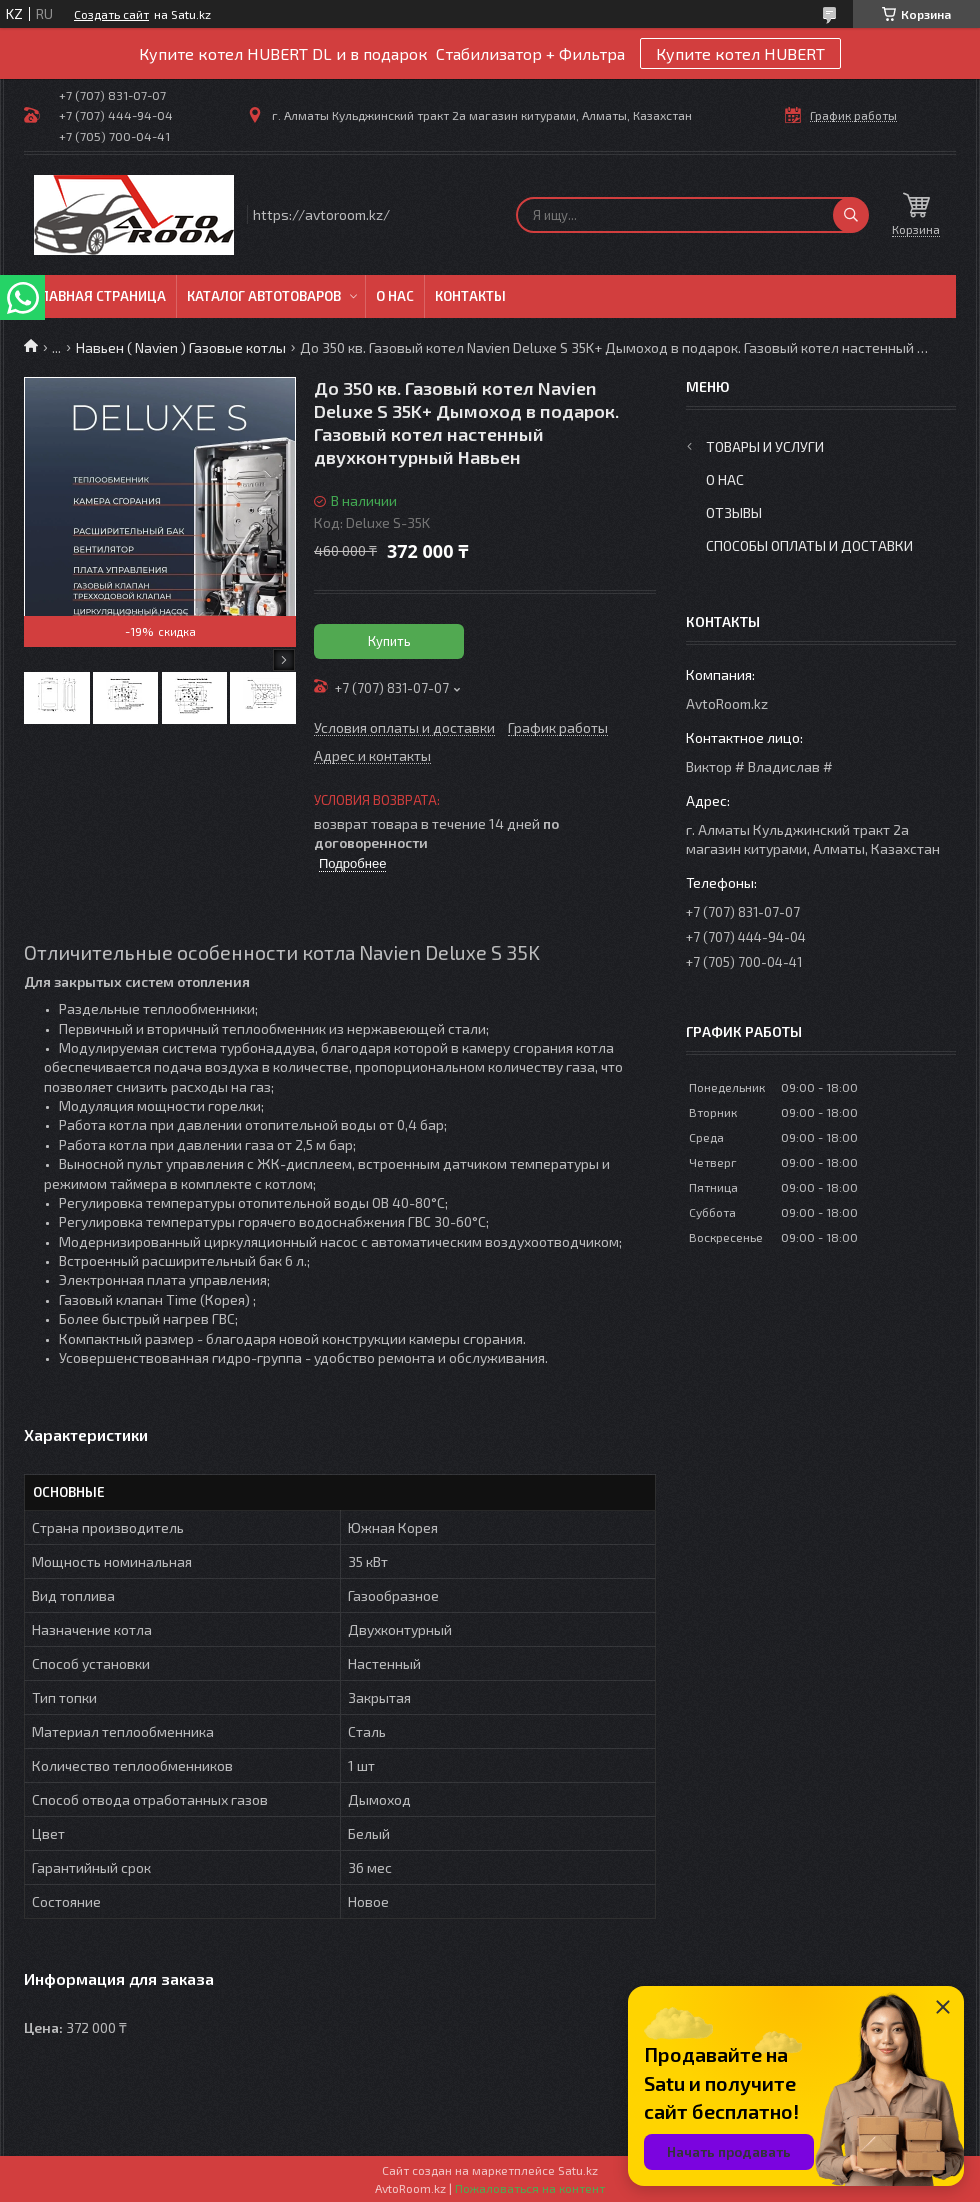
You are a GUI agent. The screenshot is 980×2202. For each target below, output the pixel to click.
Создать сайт (111, 14)
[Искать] (851, 215)
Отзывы (734, 512)
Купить (389, 641)
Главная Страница (100, 296)
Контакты (470, 296)
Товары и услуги (765, 446)
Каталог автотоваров (264, 296)
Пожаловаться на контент (530, 2188)
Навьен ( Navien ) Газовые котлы (181, 347)
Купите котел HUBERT (740, 53)
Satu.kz (578, 2170)
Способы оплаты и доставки (809, 545)
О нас (395, 296)
